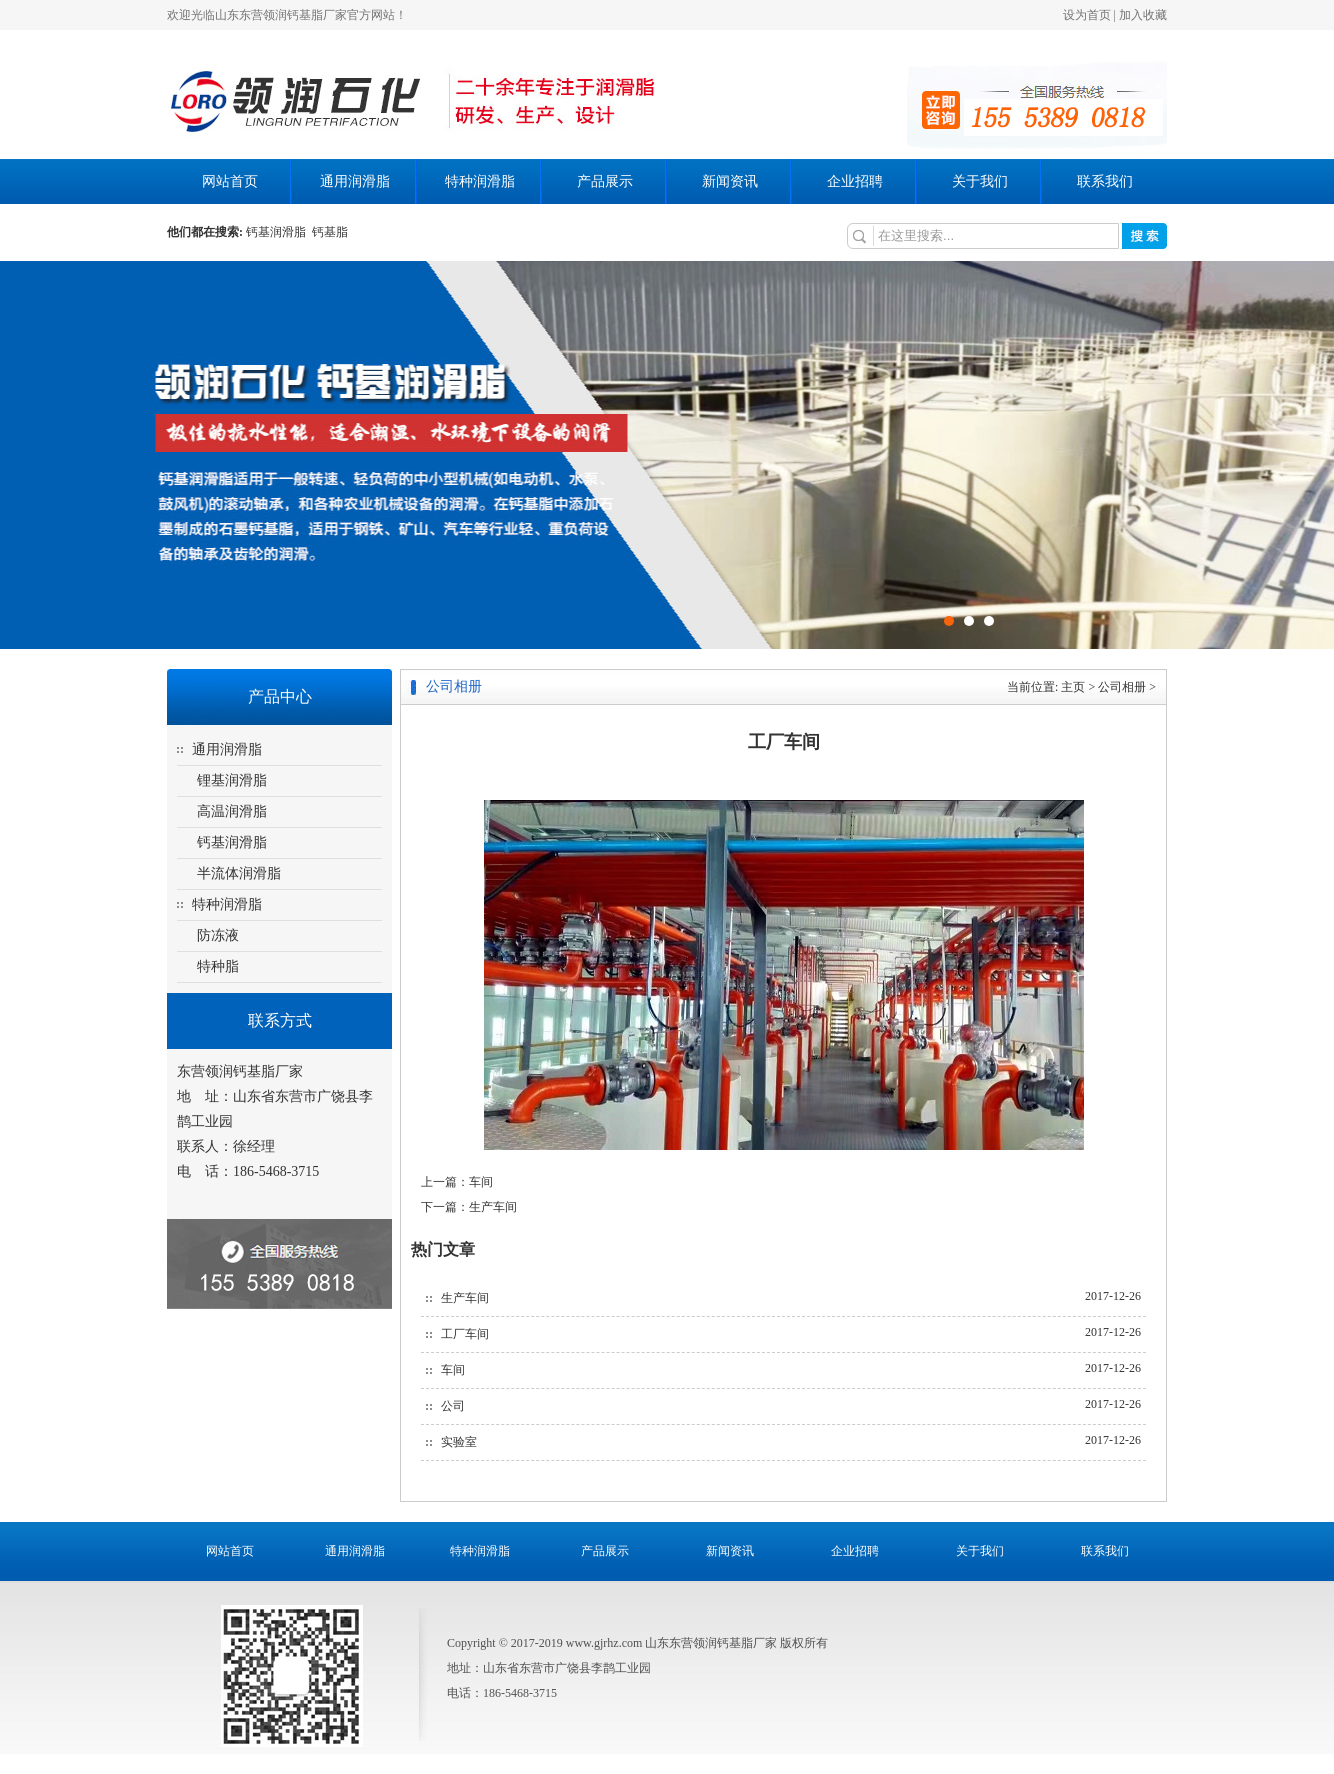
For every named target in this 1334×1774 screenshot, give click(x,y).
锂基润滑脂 (232, 780)
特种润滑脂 (480, 181)
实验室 (459, 1442)
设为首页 (1087, 15)
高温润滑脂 (232, 811)
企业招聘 (855, 181)
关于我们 (980, 181)
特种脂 (218, 966)
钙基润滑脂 (279, 232)
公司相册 (1122, 687)
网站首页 (230, 181)
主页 (1073, 687)
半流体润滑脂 (239, 873)
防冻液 (218, 935)
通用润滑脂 (355, 181)
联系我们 (1105, 181)
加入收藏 (1143, 15)
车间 (481, 1182)
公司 (453, 1406)
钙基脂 (330, 232)
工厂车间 (465, 1334)
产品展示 (605, 181)
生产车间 (493, 1207)
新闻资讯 (730, 181)
